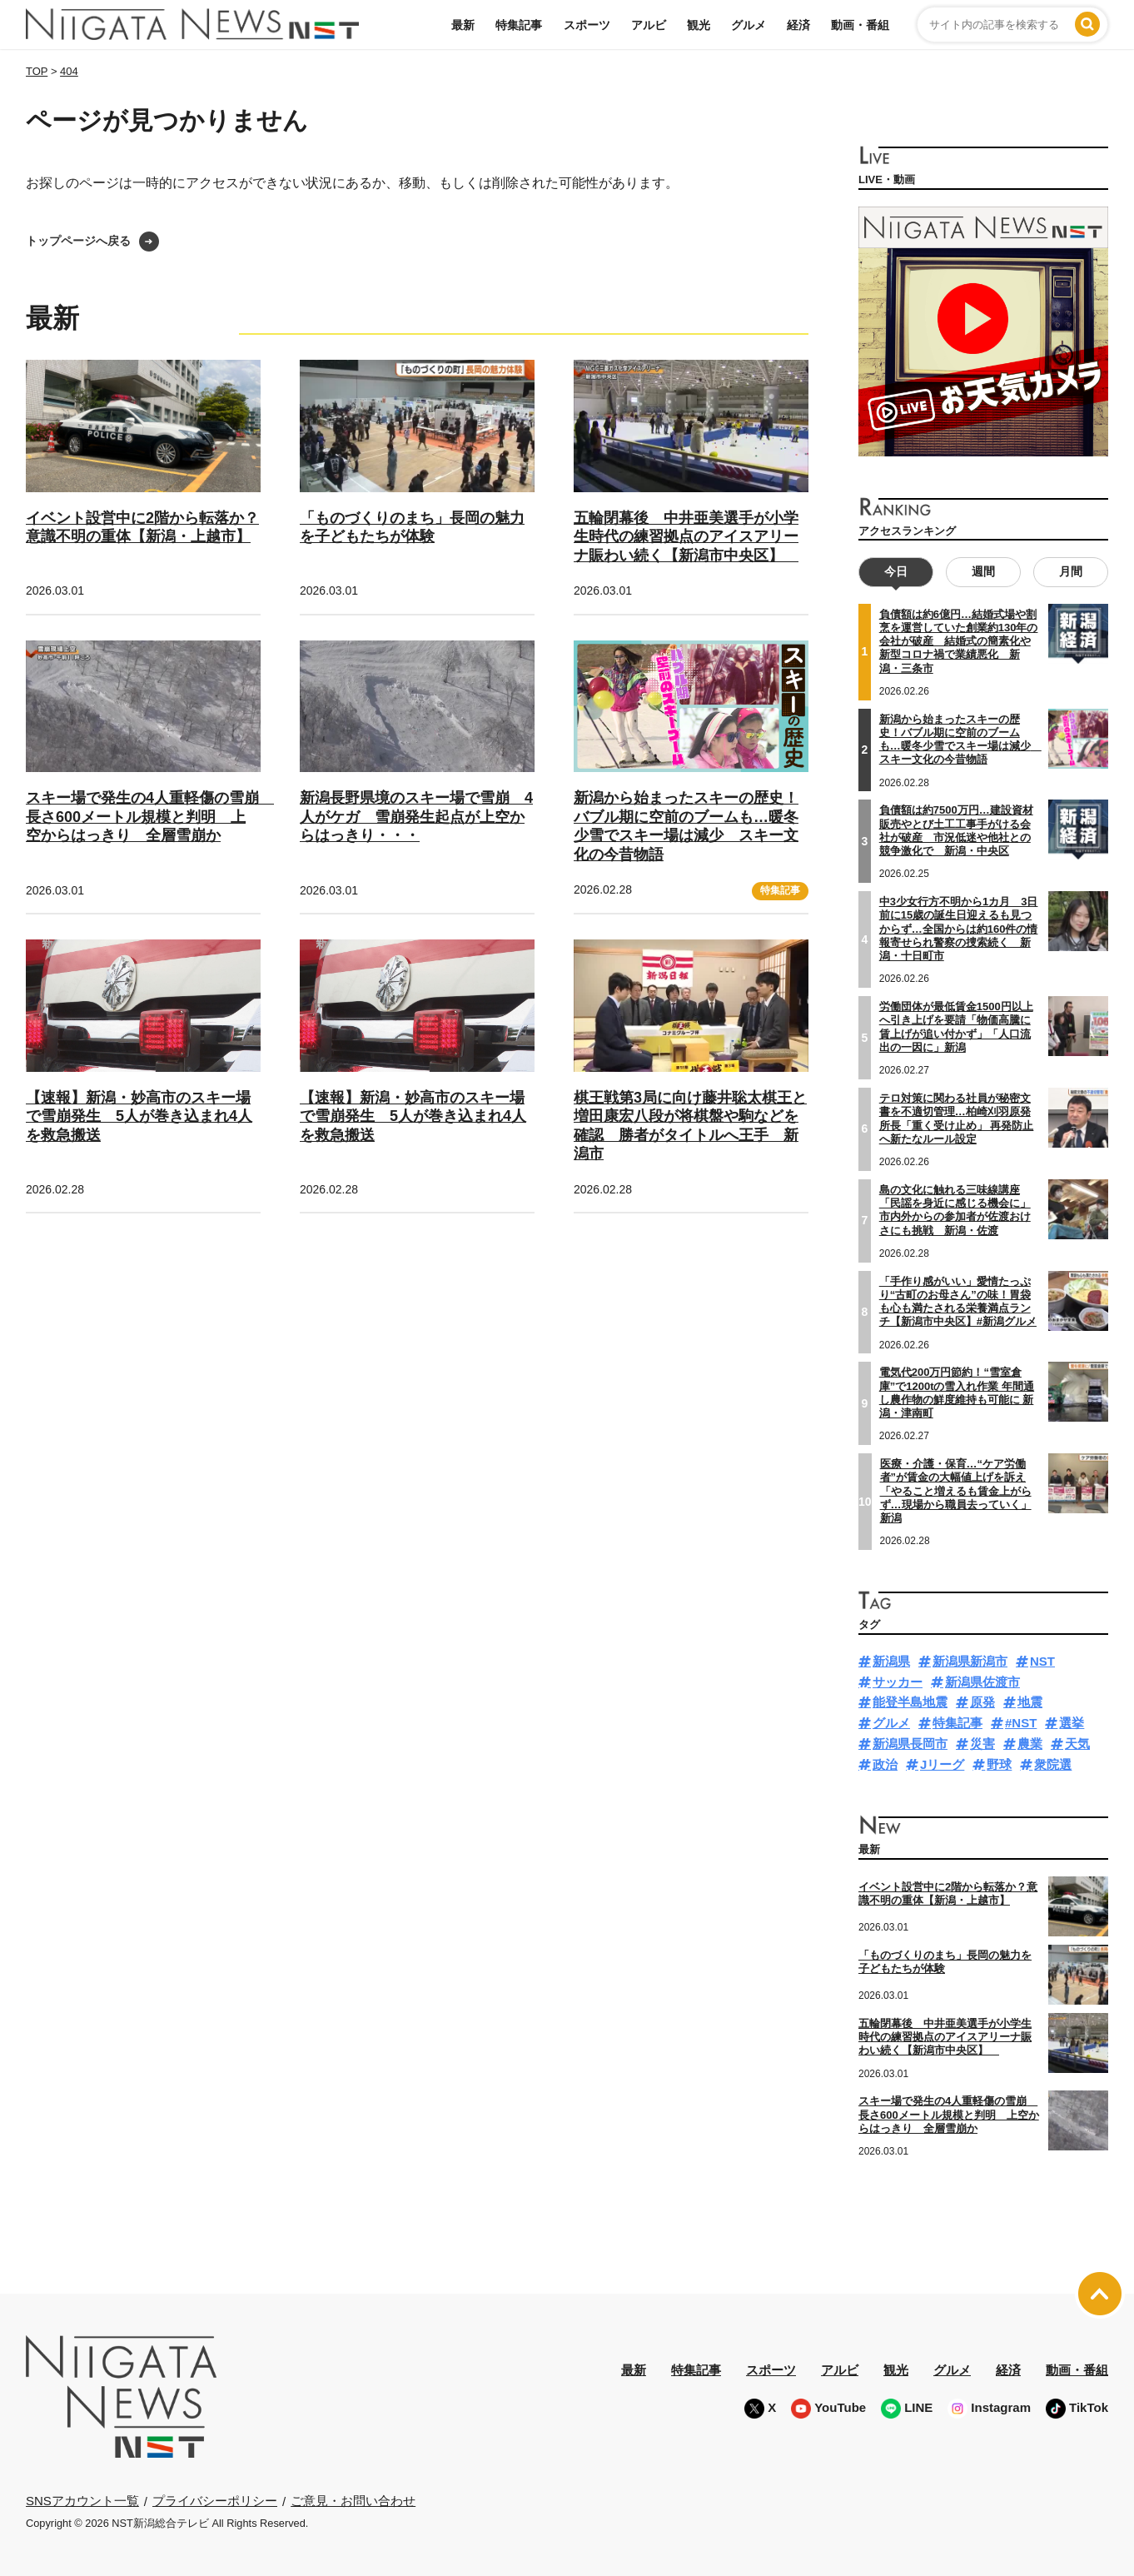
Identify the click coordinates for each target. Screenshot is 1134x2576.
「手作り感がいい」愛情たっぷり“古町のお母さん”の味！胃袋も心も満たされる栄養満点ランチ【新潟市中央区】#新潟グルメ (958, 1301)
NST (1042, 1661)
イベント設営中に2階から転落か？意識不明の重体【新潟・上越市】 (142, 528)
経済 (798, 25)
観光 (698, 25)
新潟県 (891, 1661)
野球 (999, 1764)
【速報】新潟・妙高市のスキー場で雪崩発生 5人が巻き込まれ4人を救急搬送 (139, 1116)
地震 (1029, 1702)
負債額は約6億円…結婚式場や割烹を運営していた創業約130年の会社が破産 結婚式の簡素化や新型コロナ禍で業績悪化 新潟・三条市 (958, 641)
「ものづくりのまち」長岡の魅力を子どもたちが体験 (412, 528)
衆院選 (1053, 1764)
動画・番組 (860, 25)
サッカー (898, 1682)
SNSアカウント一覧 (82, 2501)
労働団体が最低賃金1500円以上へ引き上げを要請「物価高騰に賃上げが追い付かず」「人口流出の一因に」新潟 (956, 1027)
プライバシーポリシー (214, 2501)
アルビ (648, 25)
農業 (1029, 1743)
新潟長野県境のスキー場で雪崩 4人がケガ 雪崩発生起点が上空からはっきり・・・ (416, 817)
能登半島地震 (910, 1702)
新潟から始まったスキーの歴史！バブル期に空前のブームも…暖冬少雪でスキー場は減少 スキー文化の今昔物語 (960, 739)
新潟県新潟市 (970, 1661)
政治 (885, 1764)
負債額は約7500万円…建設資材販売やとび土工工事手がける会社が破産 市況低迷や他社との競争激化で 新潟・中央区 (956, 830)
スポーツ (587, 25)
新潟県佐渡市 (982, 1682)
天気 (1077, 1743)
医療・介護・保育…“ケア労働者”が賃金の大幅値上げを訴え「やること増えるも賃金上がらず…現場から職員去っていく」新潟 (956, 1490)
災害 (982, 1743)
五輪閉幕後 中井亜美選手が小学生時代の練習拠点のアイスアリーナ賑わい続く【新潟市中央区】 (686, 537)
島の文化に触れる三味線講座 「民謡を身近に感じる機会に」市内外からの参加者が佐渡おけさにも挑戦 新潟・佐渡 (955, 1210)
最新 (463, 25)
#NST (1021, 1723)
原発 (982, 1702)
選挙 (1071, 1723)
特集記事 (518, 25)
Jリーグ (942, 1764)
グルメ (748, 25)
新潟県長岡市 (910, 1743)
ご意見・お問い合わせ (353, 2501)
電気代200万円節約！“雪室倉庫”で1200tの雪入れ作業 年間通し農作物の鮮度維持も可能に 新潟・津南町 (956, 1392)
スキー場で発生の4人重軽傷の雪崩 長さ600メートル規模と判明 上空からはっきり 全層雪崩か (150, 817)
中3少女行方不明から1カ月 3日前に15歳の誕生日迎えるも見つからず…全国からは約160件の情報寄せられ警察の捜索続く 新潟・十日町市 (958, 928)
